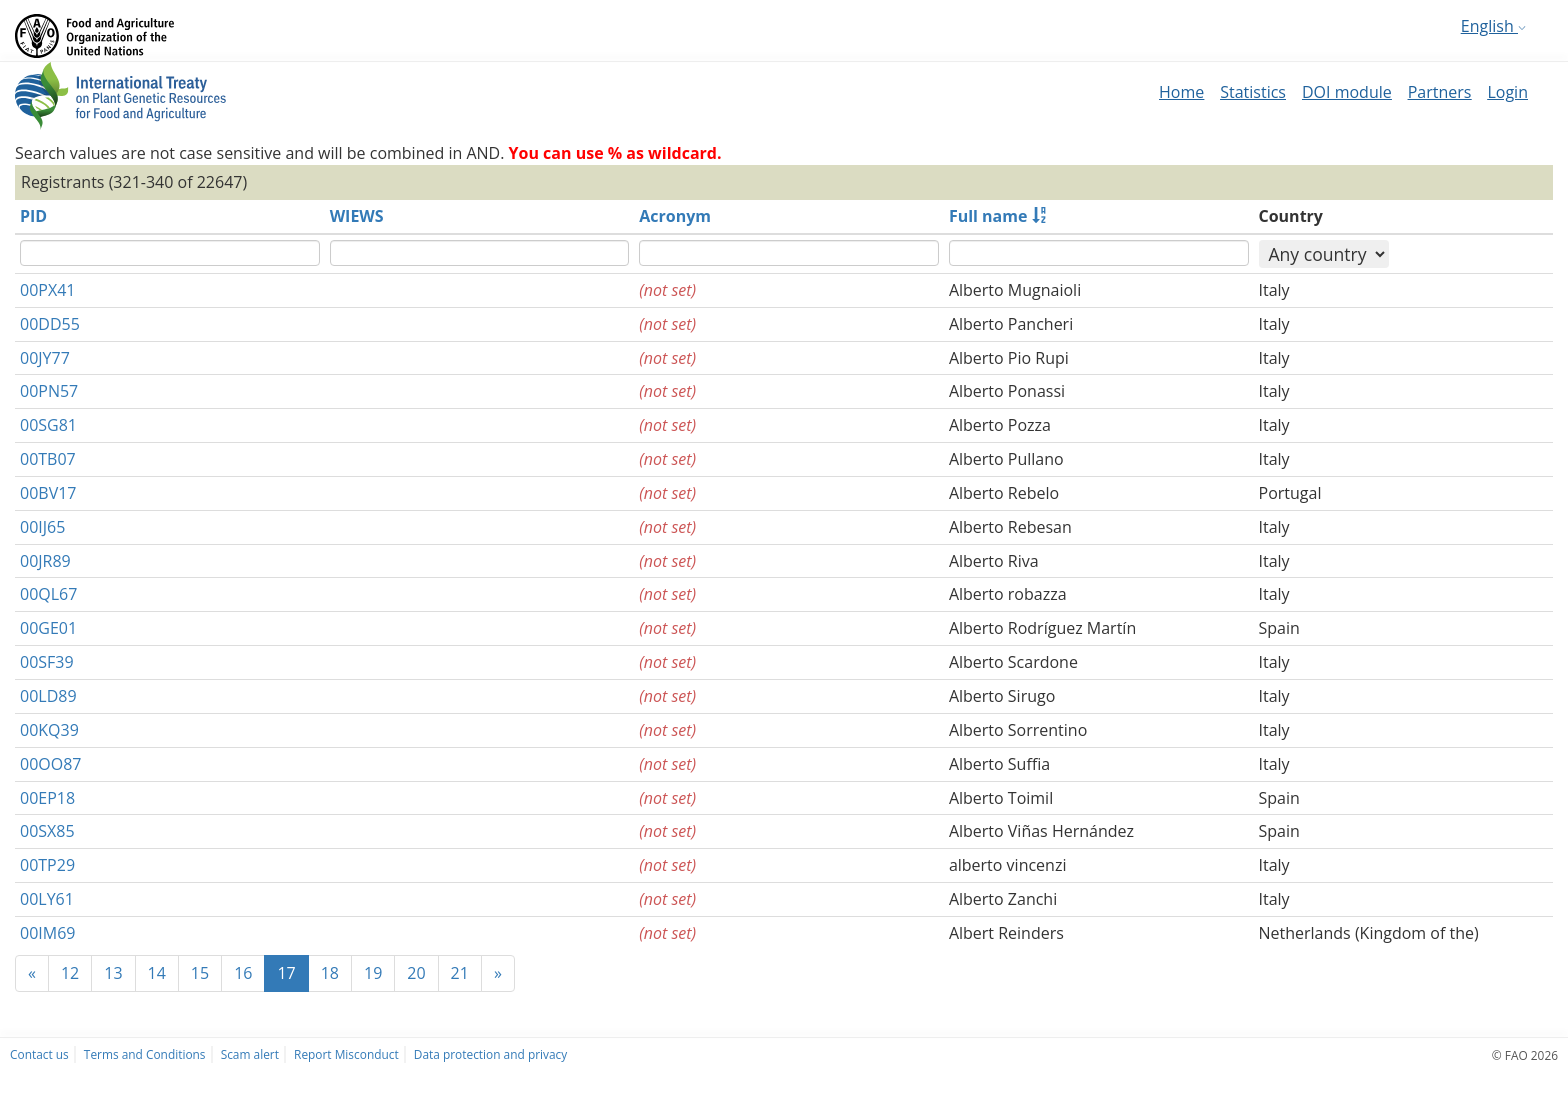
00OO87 (50, 764)
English (1493, 26)
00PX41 (47, 290)
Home (1181, 92)
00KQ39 (49, 730)
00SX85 (47, 831)
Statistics (1253, 92)
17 (286, 973)
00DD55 (50, 324)
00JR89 (45, 561)
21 (460, 973)
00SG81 (48, 425)
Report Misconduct (346, 1054)
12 (70, 973)
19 (373, 973)
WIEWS (357, 216)
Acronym (675, 216)
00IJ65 (42, 527)
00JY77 (45, 358)
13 (113, 973)
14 (157, 973)
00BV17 (48, 493)
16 (243, 973)
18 (330, 973)
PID (33, 216)
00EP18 (47, 798)
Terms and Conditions (145, 1054)
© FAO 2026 (1525, 1055)
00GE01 (48, 628)
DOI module (1347, 92)
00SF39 (47, 662)
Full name (988, 216)
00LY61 (47, 899)
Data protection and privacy (490, 1054)
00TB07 (48, 459)
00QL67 (48, 594)
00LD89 (48, 696)
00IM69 (47, 933)
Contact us (39, 1054)
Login (1507, 92)
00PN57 (49, 391)
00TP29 (47, 865)
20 (416, 973)
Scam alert (250, 1054)
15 (200, 973)
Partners (1440, 92)
